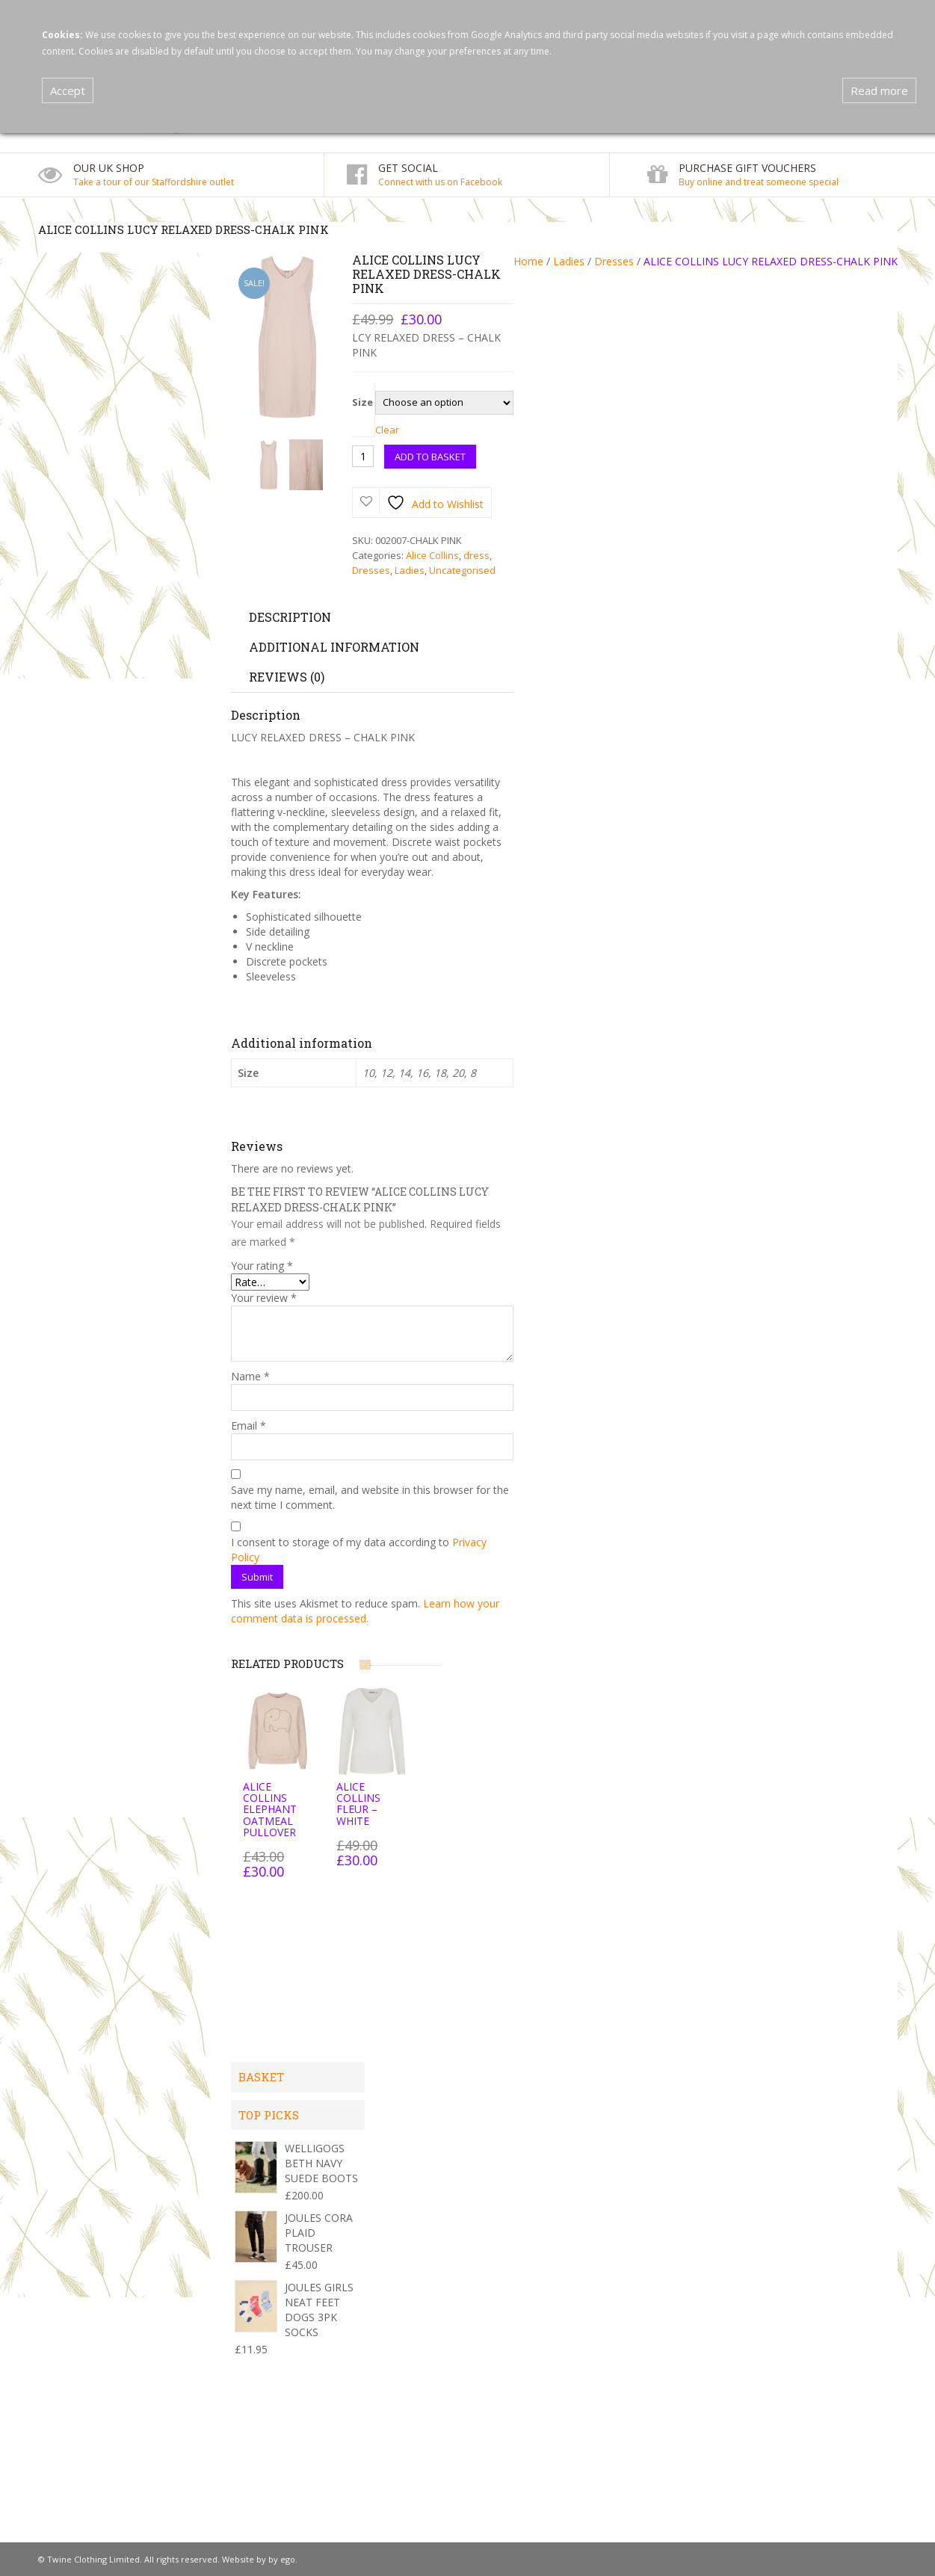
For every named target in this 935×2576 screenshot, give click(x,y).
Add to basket (430, 456)
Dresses (614, 261)
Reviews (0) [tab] (286, 677)
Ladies (568, 261)
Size (362, 402)
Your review (264, 1298)
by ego (281, 2559)
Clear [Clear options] (387, 429)
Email (248, 1425)
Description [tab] (290, 617)
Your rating (262, 1265)
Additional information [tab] (334, 647)
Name (250, 1376)
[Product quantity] (363, 456)
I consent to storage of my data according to (359, 1549)
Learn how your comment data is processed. (365, 1610)
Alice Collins (432, 555)
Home (528, 261)
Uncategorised (462, 570)
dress (476, 555)
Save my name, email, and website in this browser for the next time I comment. (370, 1497)
